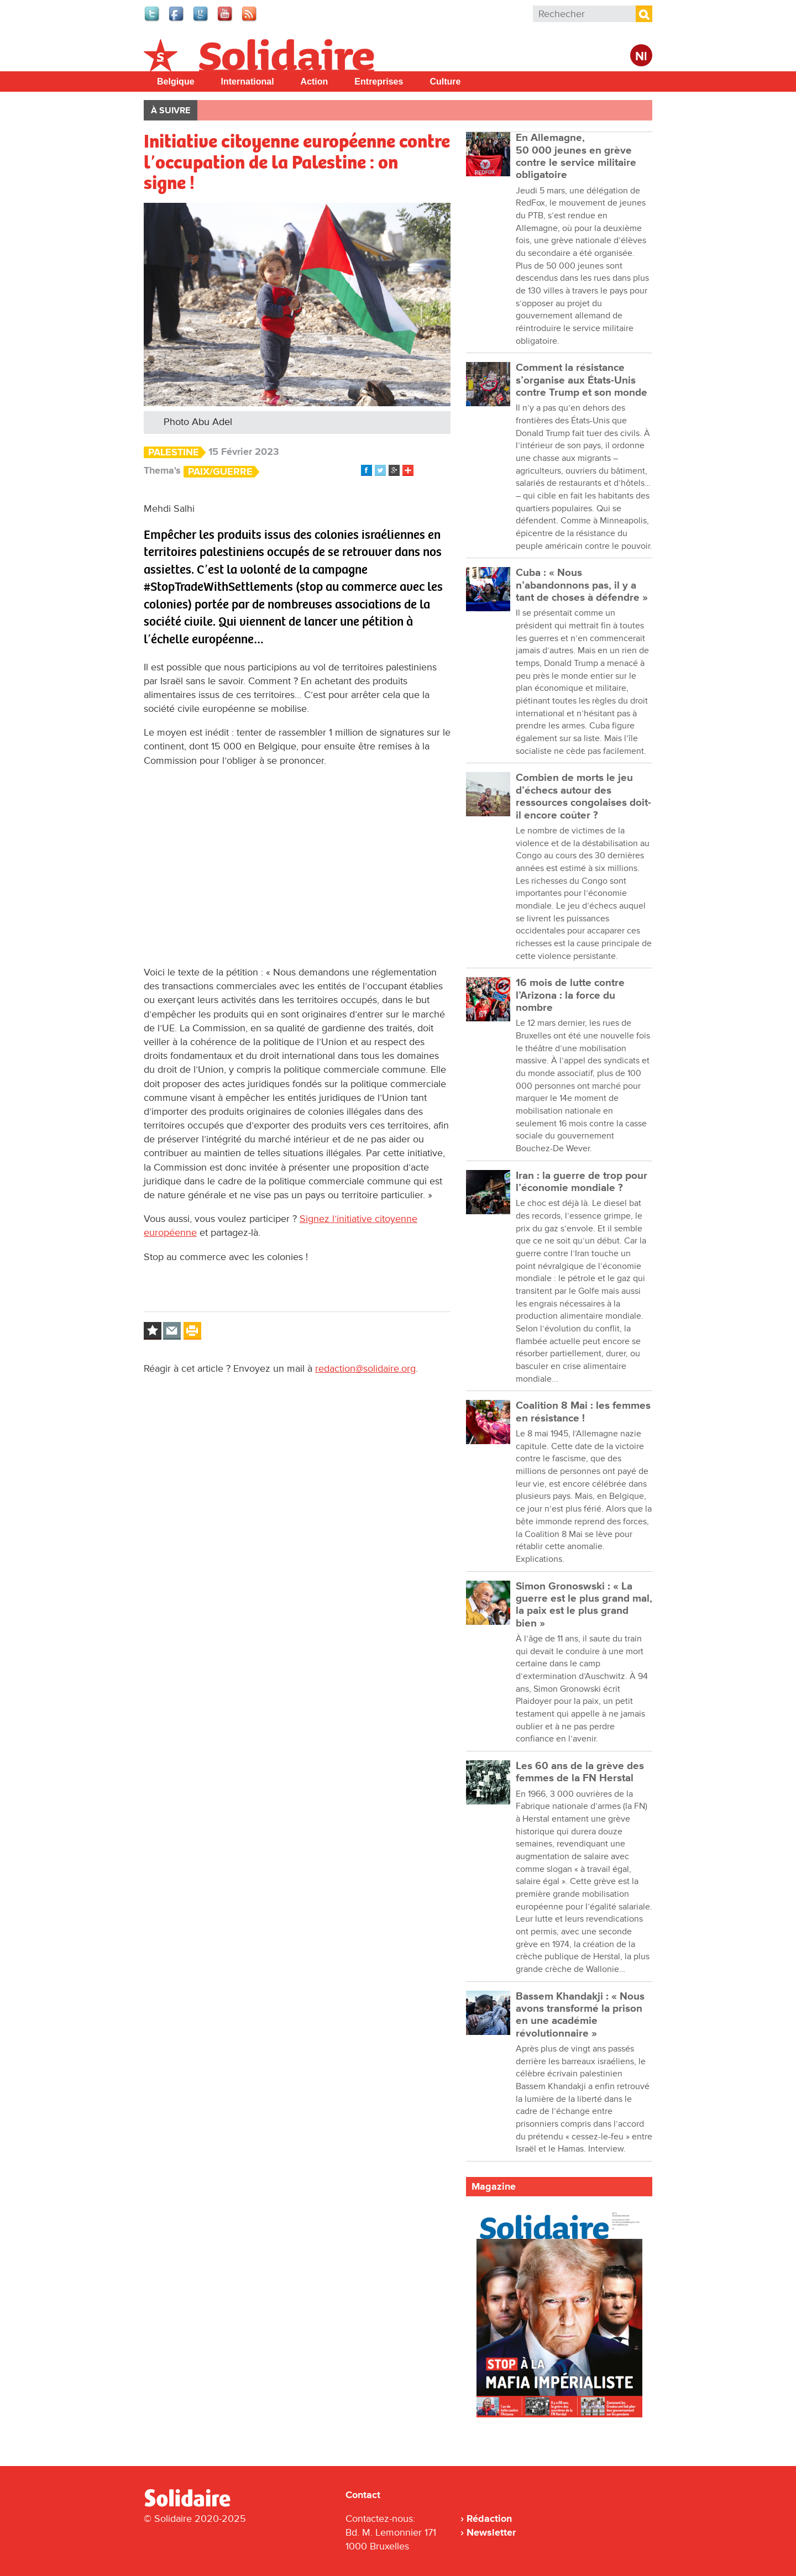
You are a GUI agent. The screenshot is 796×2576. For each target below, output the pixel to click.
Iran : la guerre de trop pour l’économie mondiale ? (581, 1181)
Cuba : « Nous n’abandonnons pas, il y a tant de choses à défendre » (582, 585)
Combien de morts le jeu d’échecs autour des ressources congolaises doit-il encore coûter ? (583, 796)
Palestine (173, 452)
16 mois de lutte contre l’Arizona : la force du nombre (570, 995)
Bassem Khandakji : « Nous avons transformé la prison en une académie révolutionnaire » (580, 2015)
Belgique (176, 81)
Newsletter (491, 2532)
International (247, 81)
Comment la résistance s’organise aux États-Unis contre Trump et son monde (581, 380)
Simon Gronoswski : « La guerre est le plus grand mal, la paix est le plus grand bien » (584, 1605)
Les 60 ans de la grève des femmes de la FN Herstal (580, 1772)
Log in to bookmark (152, 1331)
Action (314, 81)
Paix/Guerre (220, 472)
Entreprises (378, 81)
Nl (641, 56)
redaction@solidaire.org (365, 1368)
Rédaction (489, 2518)
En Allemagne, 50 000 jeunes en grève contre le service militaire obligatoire (576, 156)
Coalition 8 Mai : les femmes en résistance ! (583, 1411)
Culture (445, 81)
